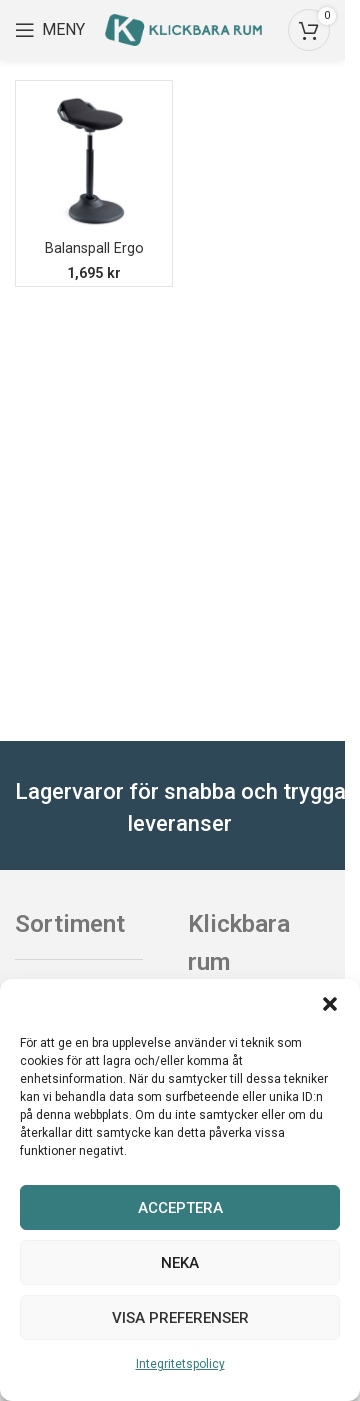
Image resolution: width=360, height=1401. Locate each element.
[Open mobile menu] (50, 30)
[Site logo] (183, 28)
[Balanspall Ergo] (94, 159)
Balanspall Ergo (94, 248)
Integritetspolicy (180, 1364)
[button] (330, 1004)
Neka (180, 1263)
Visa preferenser (180, 1318)
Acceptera (180, 1208)
